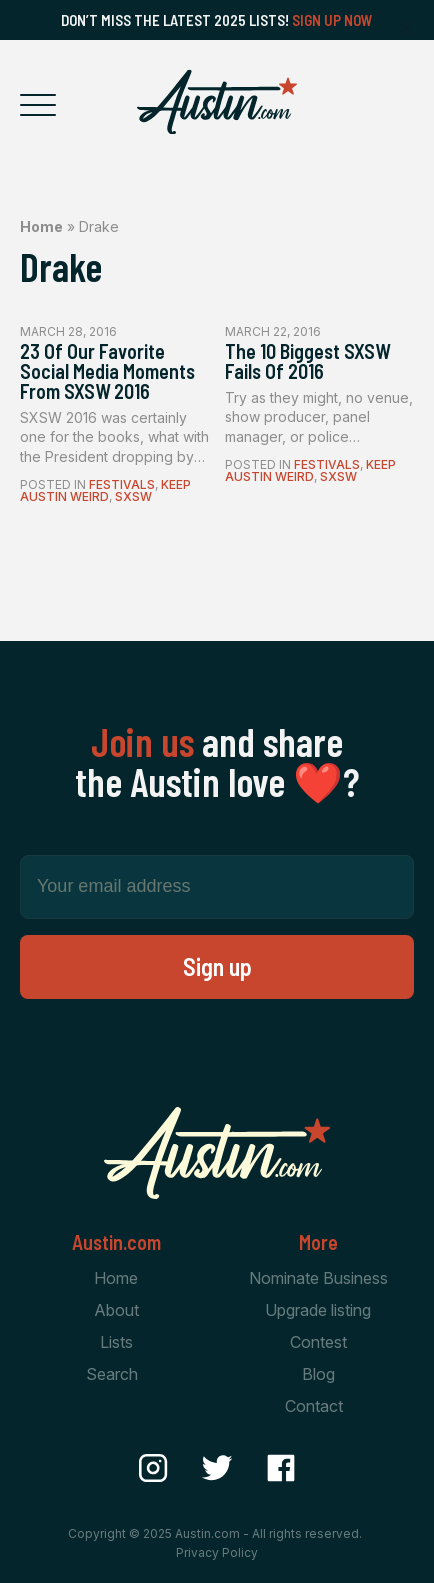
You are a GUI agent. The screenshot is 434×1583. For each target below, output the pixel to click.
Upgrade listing (318, 1310)
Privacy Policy (217, 1552)
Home (41, 226)
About (116, 1310)
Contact (314, 1406)
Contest (318, 1342)
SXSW (133, 496)
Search (112, 1374)
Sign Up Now (332, 20)
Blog (318, 1374)
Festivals (122, 484)
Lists (116, 1342)
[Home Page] (217, 102)
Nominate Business (318, 1278)
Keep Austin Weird (105, 490)
